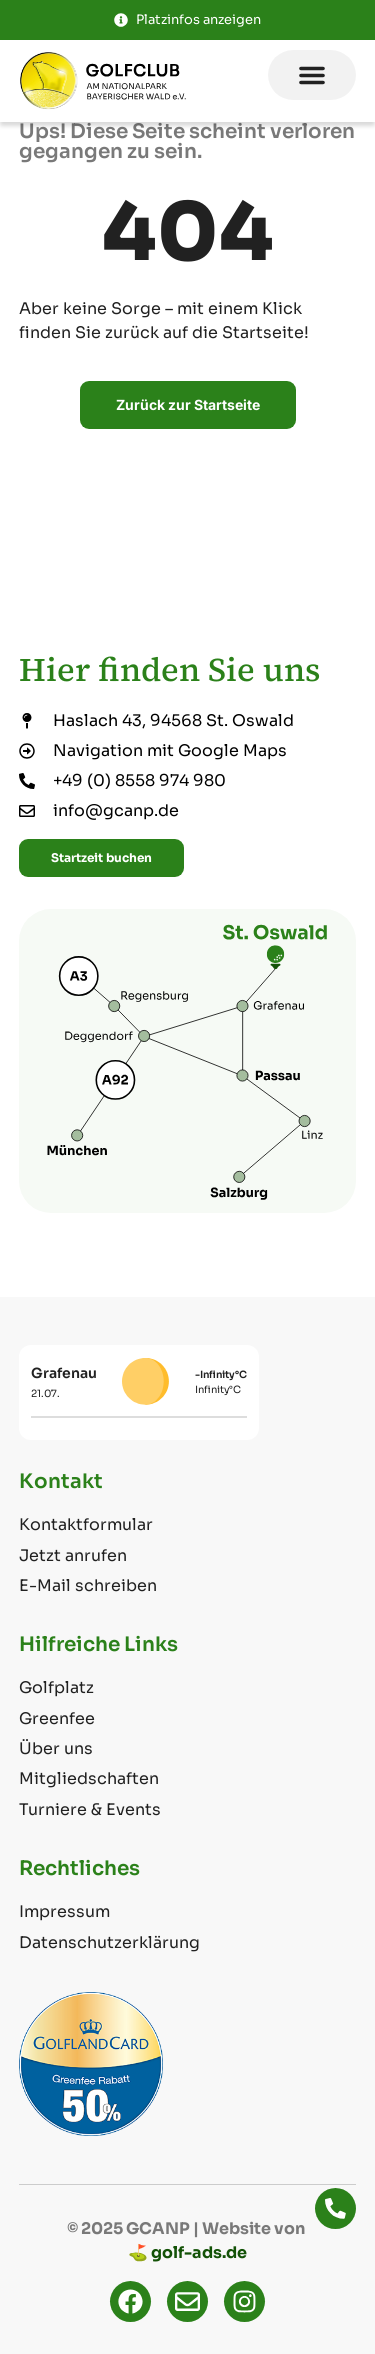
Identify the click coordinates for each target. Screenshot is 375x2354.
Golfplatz (56, 1687)
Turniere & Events (90, 1809)
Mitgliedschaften (89, 1778)
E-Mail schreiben (88, 1585)
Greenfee (57, 1718)
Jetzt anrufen (73, 1555)
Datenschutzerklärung (109, 1942)
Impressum (64, 1911)
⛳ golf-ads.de (187, 2252)
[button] (312, 75)
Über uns (56, 1748)
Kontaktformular (86, 1524)
